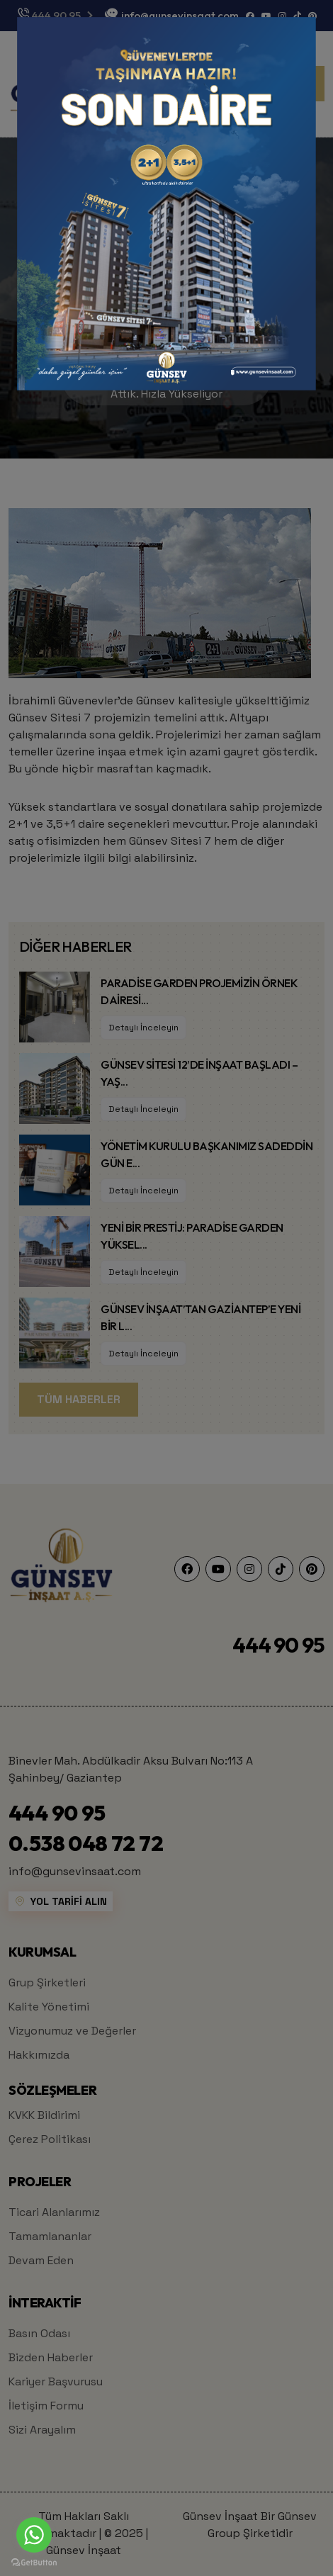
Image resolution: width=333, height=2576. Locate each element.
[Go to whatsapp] (34, 2535)
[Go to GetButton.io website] (34, 2562)
